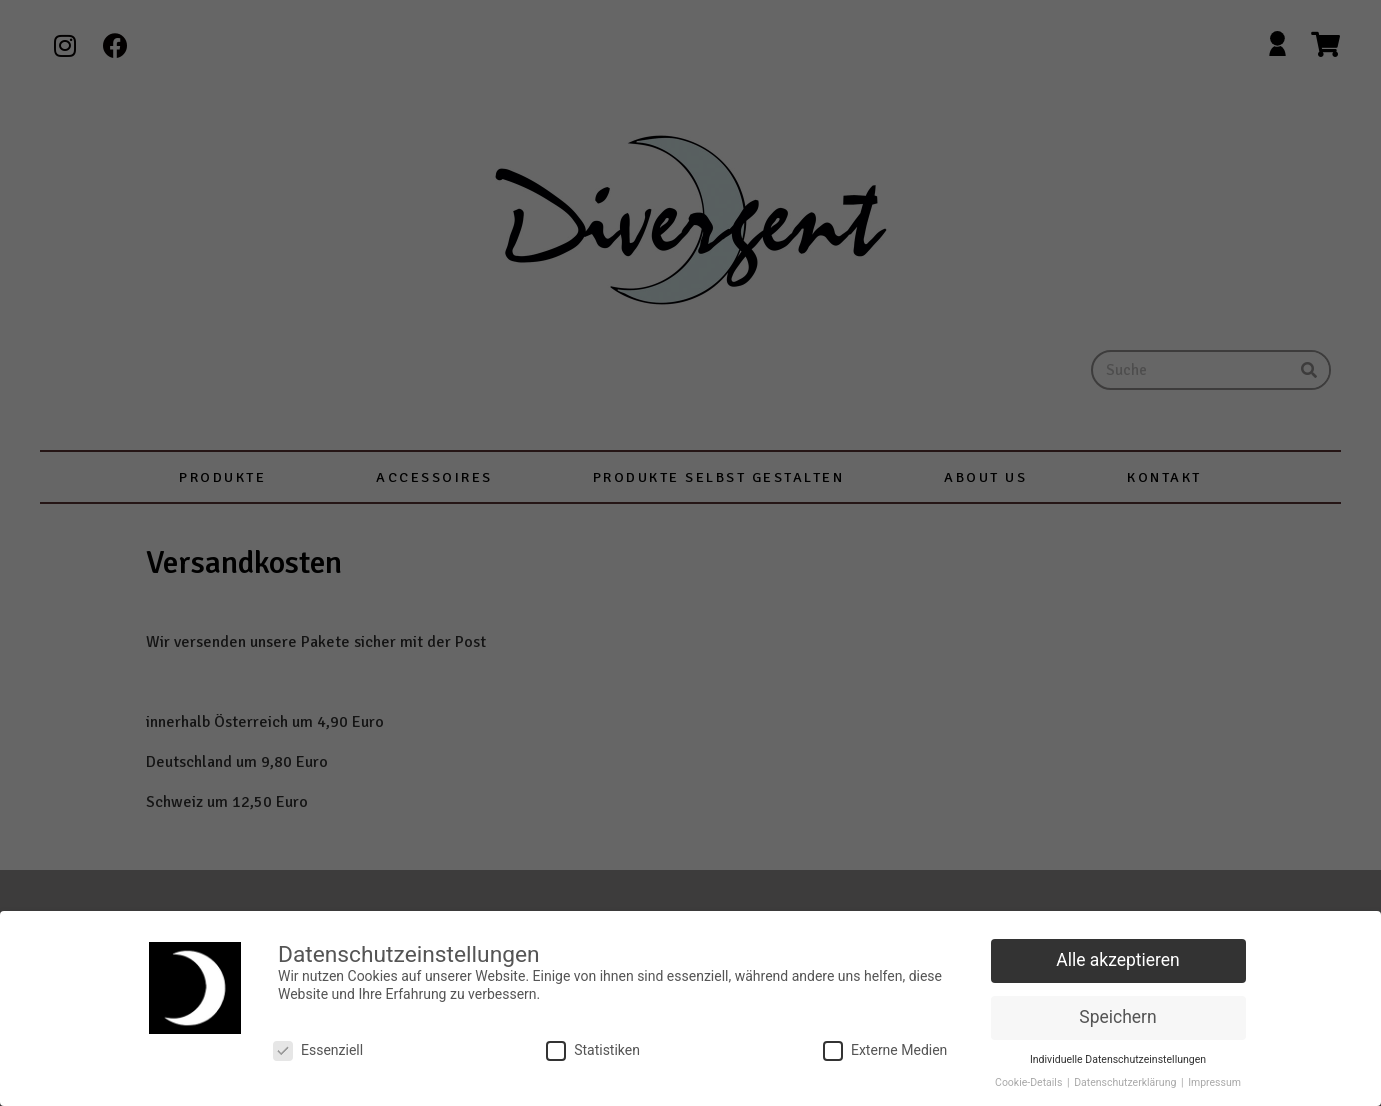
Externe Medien (885, 1046)
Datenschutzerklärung (1126, 1077)
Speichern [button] (1117, 1012)
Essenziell (318, 1046)
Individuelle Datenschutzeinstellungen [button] (1118, 1054)
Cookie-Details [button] (1030, 1077)
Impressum (1214, 1077)
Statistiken (593, 1046)
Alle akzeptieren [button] (1118, 956)
